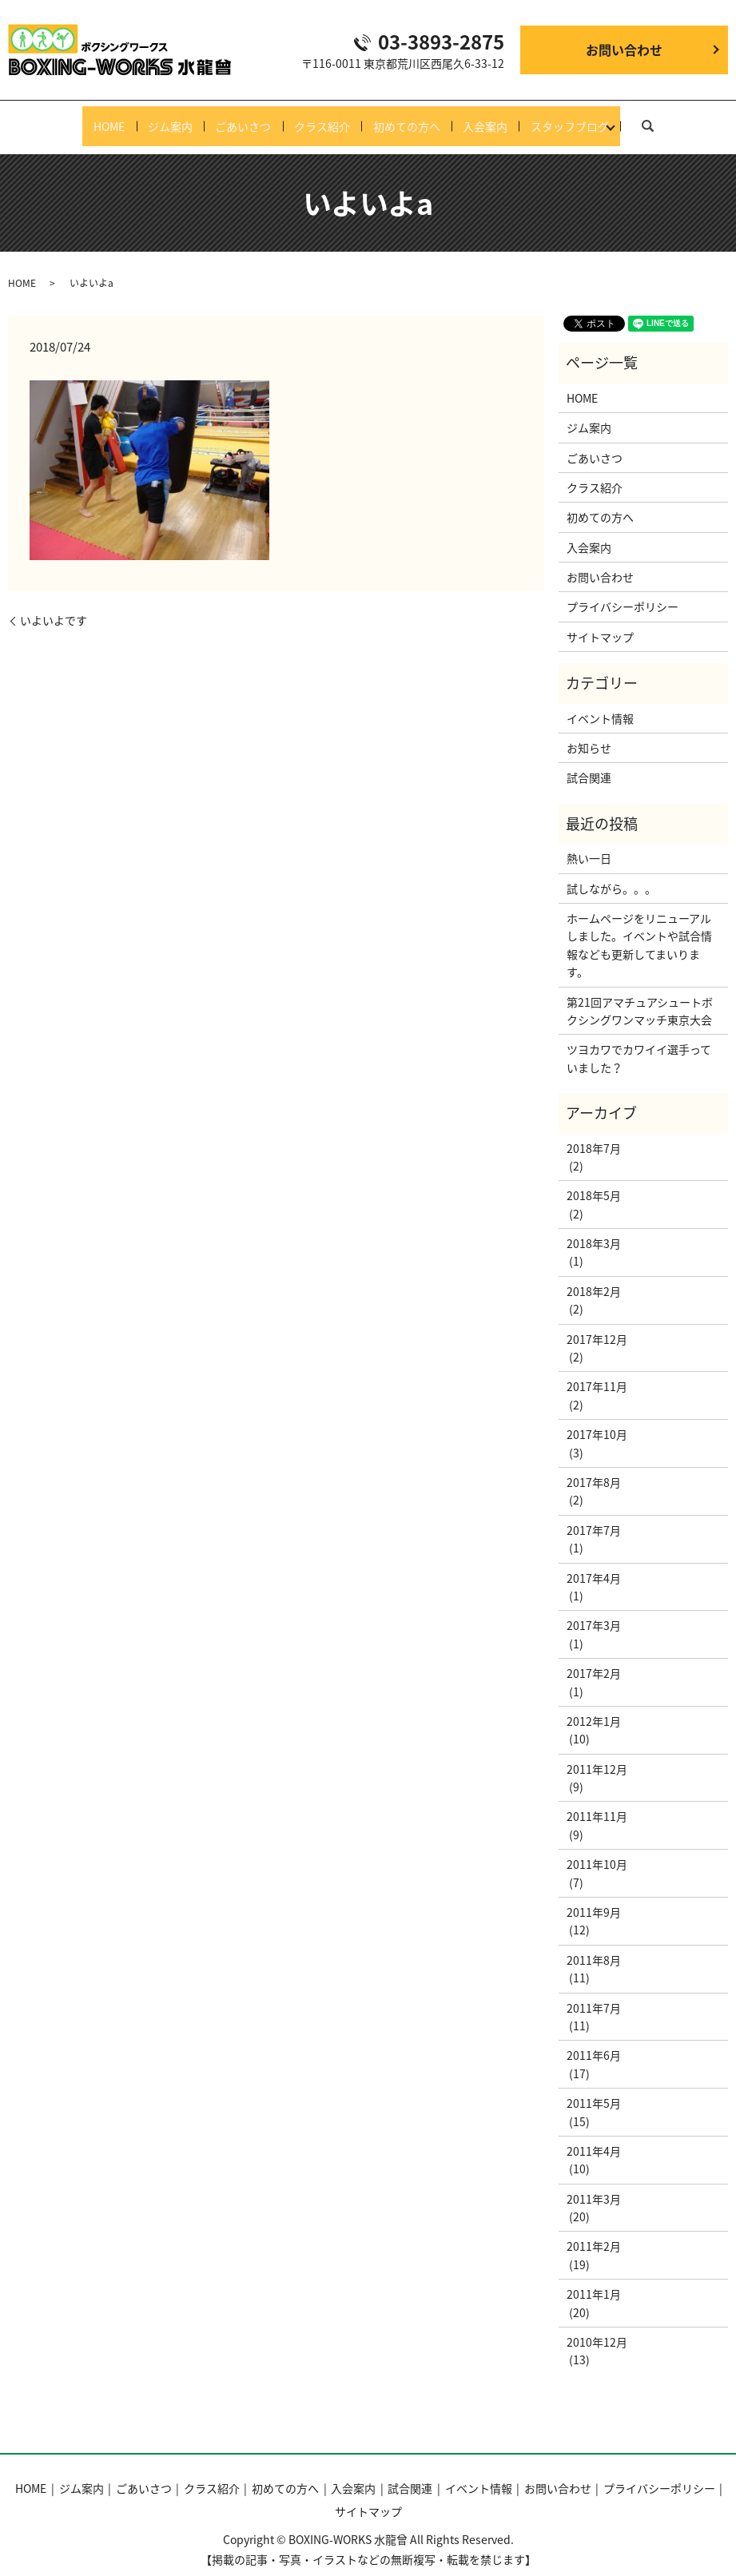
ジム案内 (148, 118)
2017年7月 (594, 1514)
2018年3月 (594, 1228)
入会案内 (506, 118)
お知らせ (589, 732)
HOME (77, 118)
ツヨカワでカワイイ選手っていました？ (639, 1042)
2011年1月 (594, 2279)
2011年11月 (597, 1801)
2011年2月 (594, 2231)
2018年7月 (594, 1132)
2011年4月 (594, 2135)
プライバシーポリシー (622, 591)
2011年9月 (594, 1896)
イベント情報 (600, 702)
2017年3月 (594, 1610)
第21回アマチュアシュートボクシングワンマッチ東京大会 (640, 995)
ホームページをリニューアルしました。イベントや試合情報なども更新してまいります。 (639, 929)
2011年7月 (594, 1992)
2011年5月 (594, 2088)
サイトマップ (600, 621)
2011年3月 (594, 2183)
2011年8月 (594, 1944)
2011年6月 (594, 2040)
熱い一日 (589, 843)
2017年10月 (597, 1419)
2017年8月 (594, 1466)
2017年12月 (597, 1323)
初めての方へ (417, 118)
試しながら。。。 (611, 873)
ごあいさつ (233, 118)
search (682, 117)
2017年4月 (594, 1562)
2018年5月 (594, 1180)
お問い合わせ (624, 49)
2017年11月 (597, 1371)
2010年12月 (597, 2326)
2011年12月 (597, 1753)
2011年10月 (597, 1849)
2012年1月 (594, 1705)
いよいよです (53, 604)
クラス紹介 (322, 118)
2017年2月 (594, 1658)
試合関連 (589, 762)
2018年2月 (594, 1275)
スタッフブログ (602, 118)
